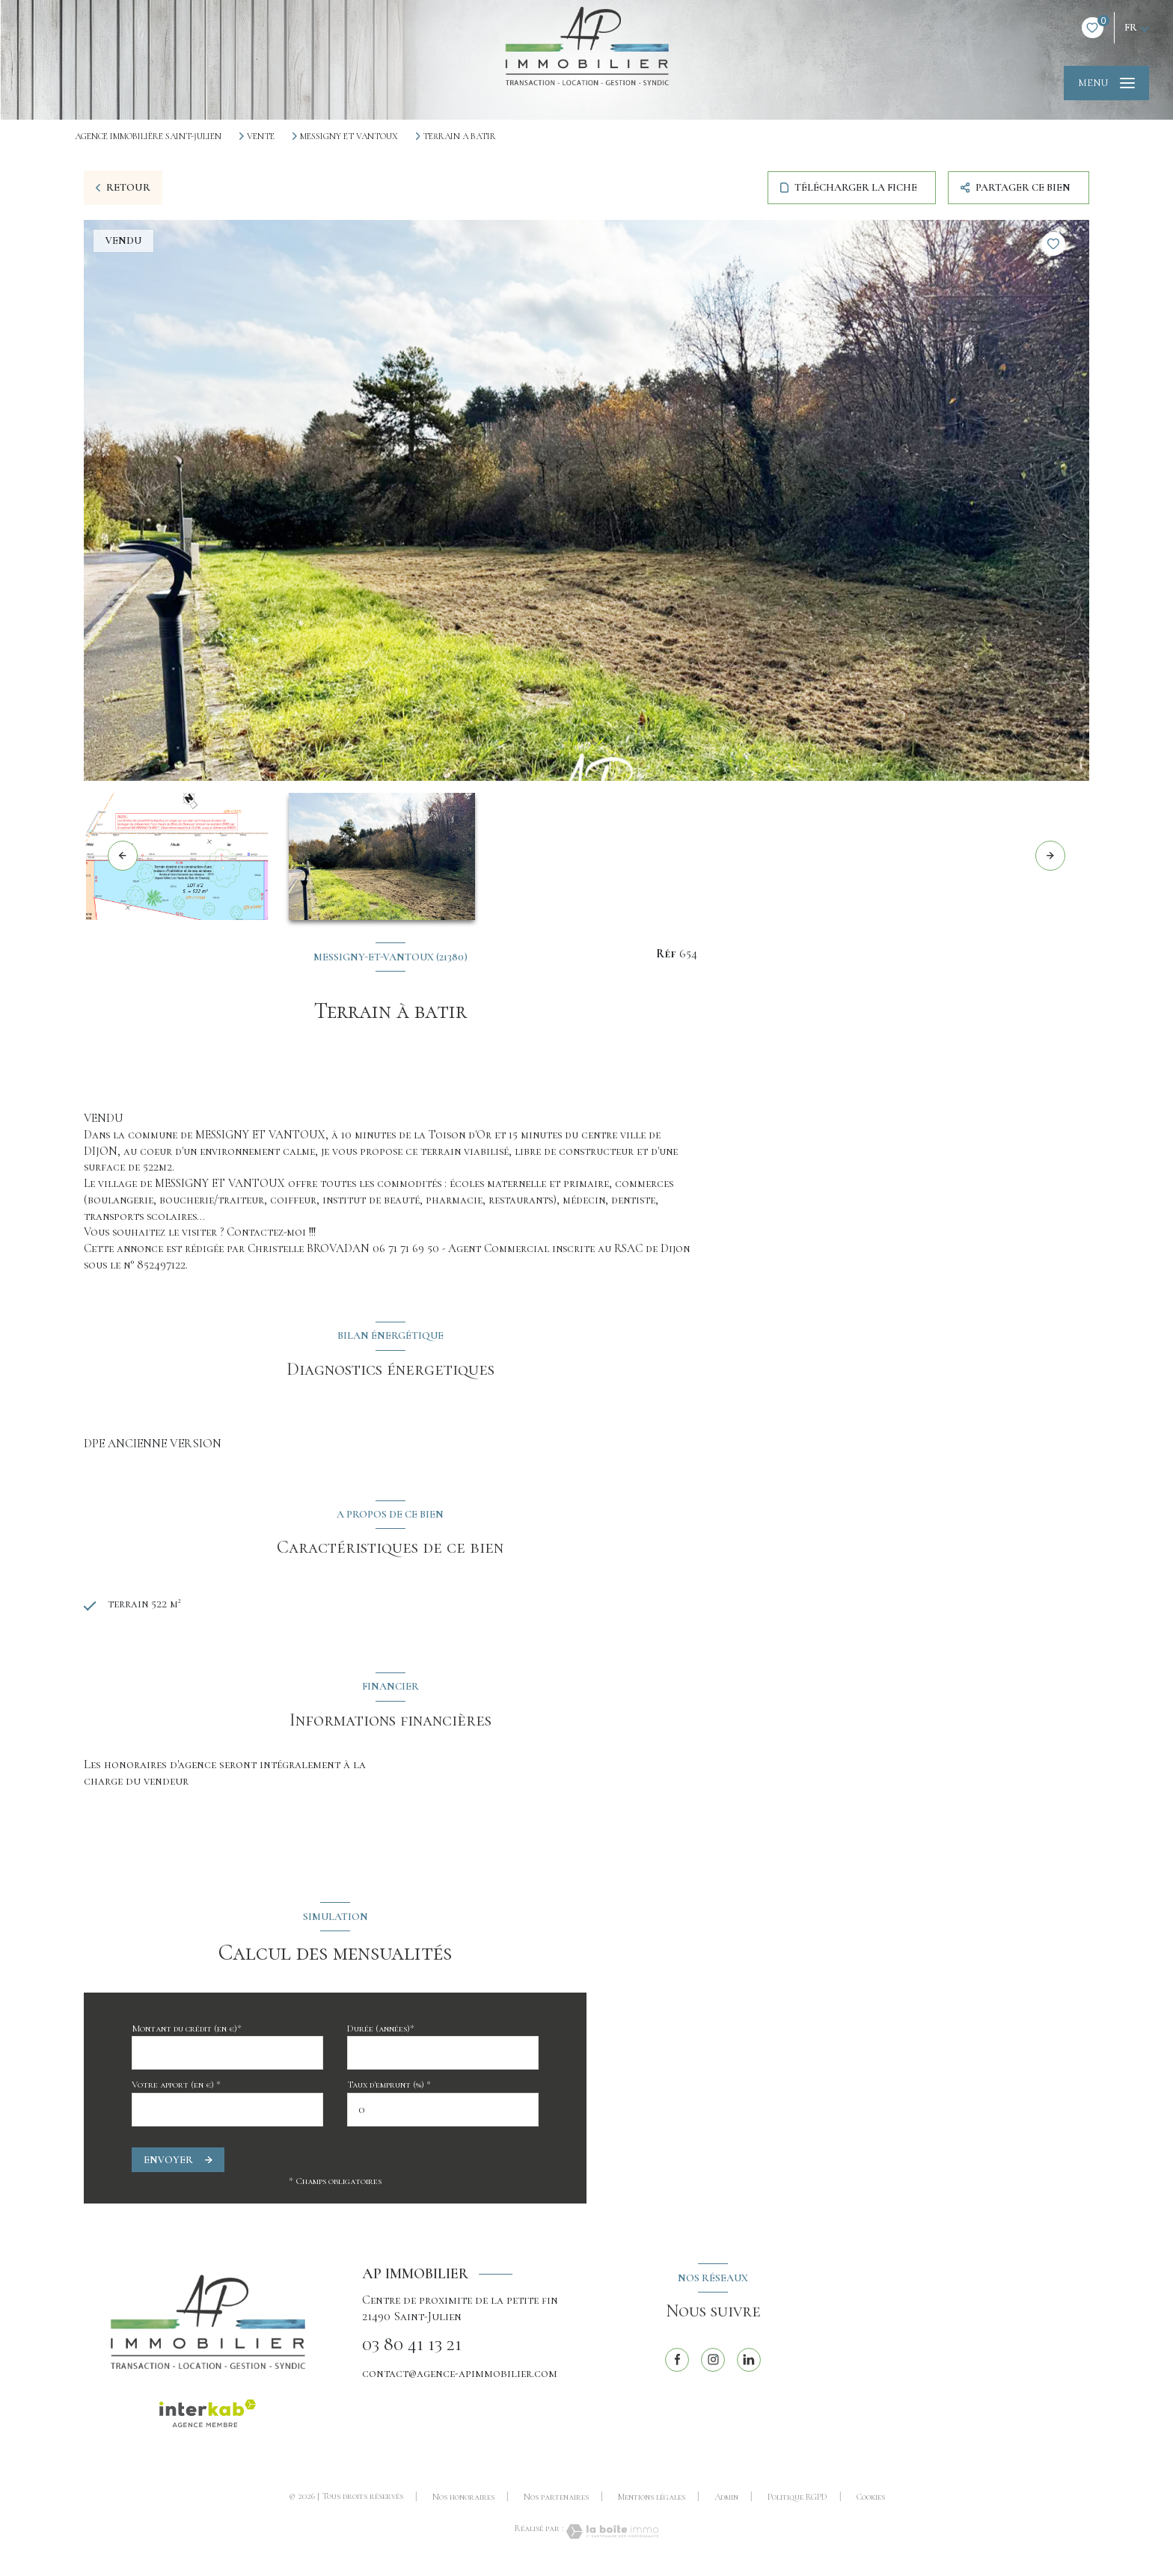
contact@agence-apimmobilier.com (459, 2377)
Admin (726, 2502)
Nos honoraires (463, 2502)
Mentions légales (651, 2502)
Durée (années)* (380, 2034)
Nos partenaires (556, 2502)
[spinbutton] (443, 2115)
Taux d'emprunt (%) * (389, 2090)
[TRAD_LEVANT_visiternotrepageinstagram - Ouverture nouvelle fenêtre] (713, 2364)
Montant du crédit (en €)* (187, 2034)
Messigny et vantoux (349, 136)
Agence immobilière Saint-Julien (148, 136)
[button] (1050, 856)
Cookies (871, 2502)
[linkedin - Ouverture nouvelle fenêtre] (749, 2364)
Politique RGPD (797, 2502)
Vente (261, 136)
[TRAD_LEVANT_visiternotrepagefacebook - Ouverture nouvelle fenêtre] (677, 2364)
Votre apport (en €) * (176, 2090)
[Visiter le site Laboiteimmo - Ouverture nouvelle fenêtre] (611, 2536)
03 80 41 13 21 (412, 2350)
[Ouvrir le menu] (1106, 83)
